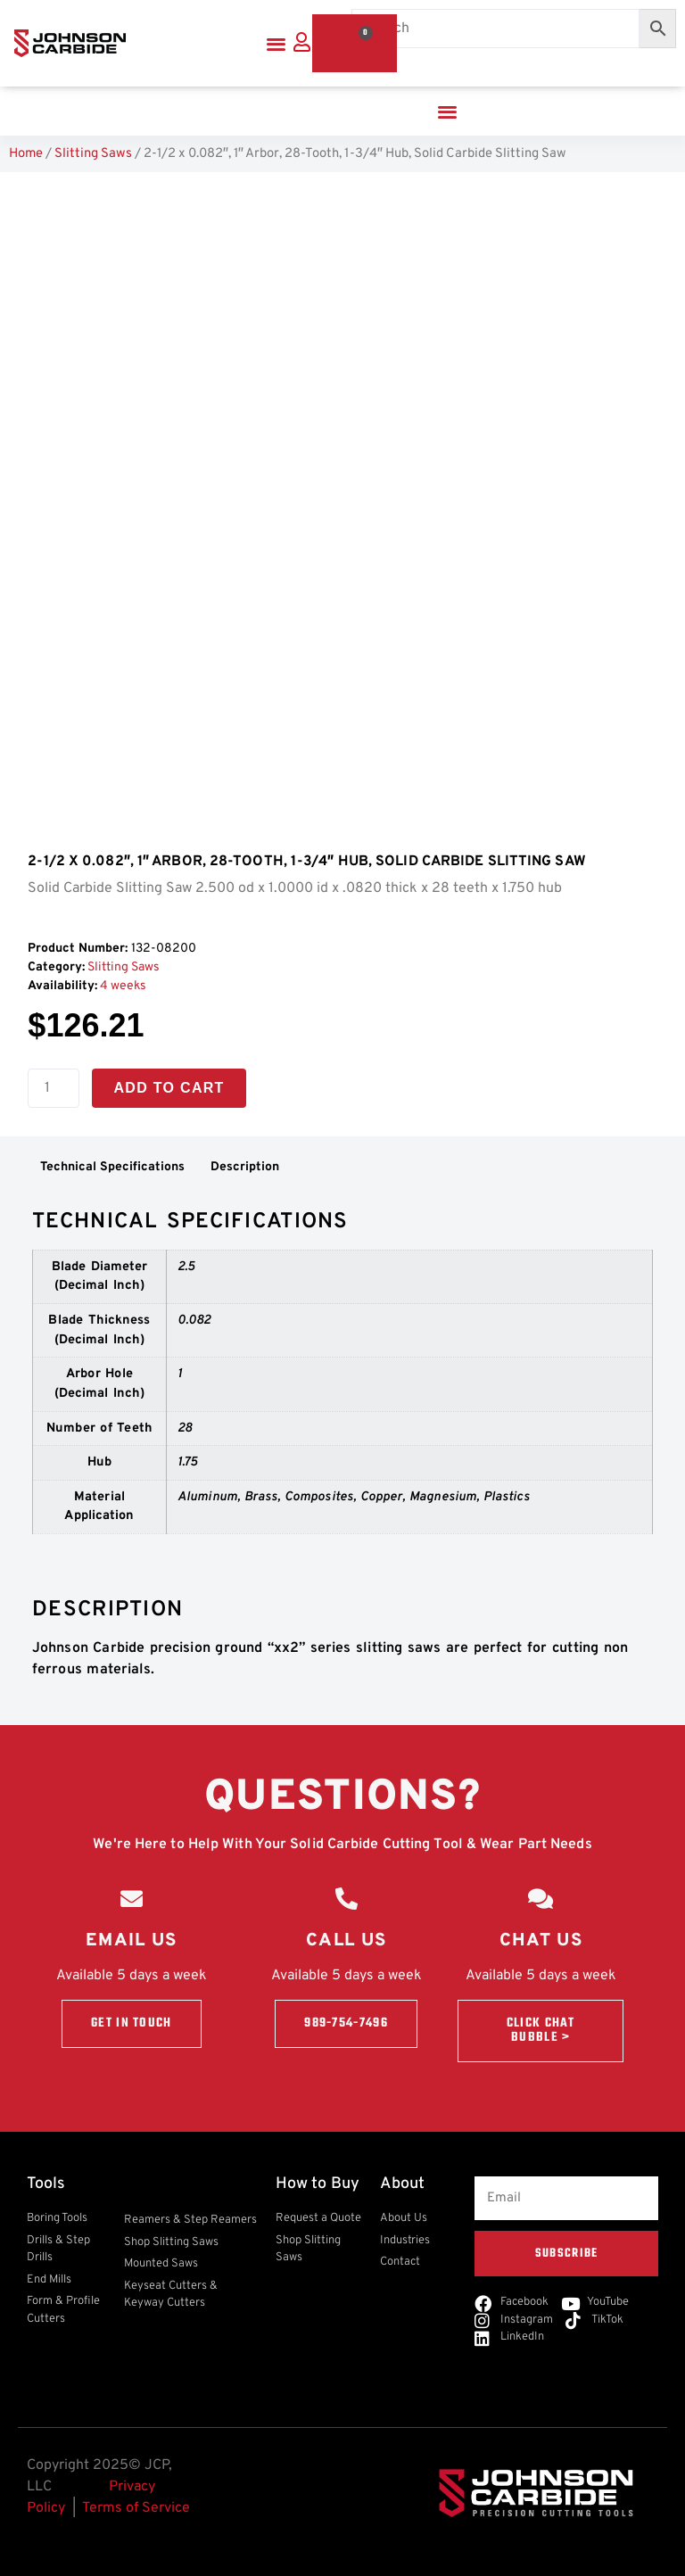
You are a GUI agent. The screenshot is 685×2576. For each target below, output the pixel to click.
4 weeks (123, 986)
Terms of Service (136, 2508)
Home (26, 153)
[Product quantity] (53, 1088)
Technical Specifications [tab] (112, 1167)
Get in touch (131, 2023)
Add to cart (168, 1087)
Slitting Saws (93, 153)
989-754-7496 (346, 2023)
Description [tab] (244, 1167)
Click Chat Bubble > (541, 2030)
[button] (276, 43)
